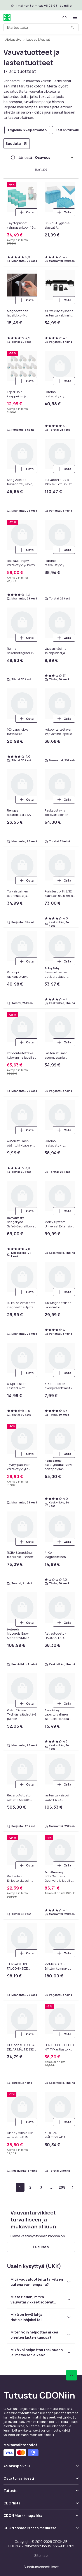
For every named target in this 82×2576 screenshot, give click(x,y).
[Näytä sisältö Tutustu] (41, 2492)
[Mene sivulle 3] (41, 2187)
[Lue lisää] (41, 2247)
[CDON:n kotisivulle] (6, 17)
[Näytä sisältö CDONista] (41, 2505)
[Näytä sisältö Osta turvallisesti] (41, 2480)
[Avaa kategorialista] (75, 17)
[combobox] (41, 27)
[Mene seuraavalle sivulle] (72, 2187)
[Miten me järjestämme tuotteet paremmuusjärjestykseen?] (13, 157)
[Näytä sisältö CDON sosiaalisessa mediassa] (41, 2529)
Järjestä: (26, 157)
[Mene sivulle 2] (30, 2187)
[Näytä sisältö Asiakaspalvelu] (41, 2467)
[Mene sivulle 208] (62, 2187)
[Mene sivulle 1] (20, 2187)
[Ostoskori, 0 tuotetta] (64, 17)
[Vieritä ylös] (71, 2375)
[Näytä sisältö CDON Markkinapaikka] (41, 2517)
